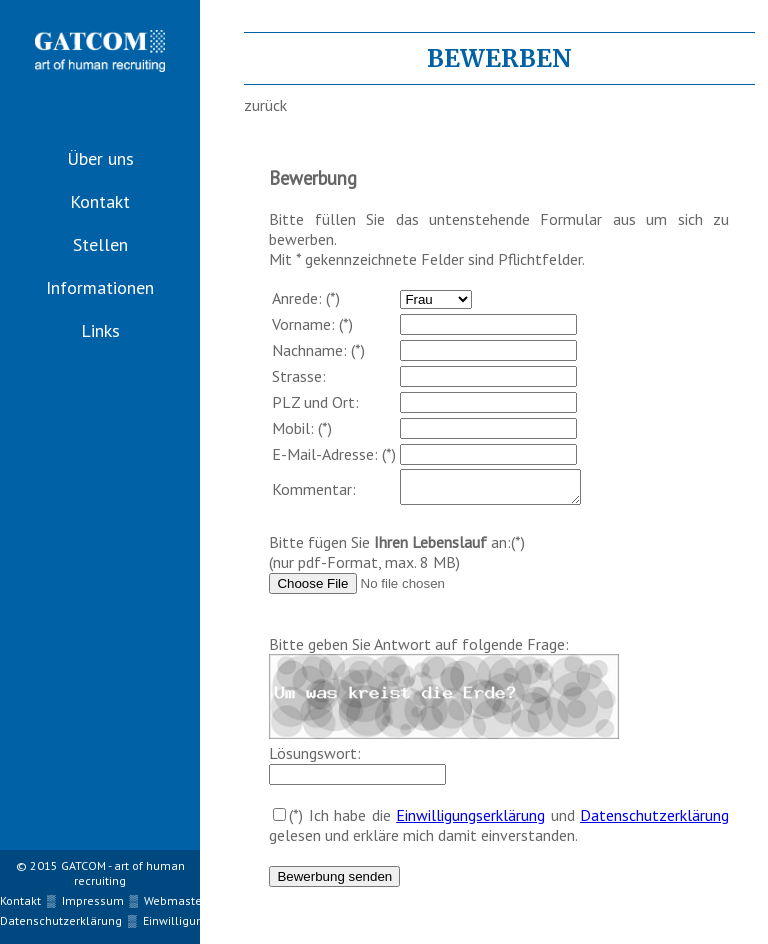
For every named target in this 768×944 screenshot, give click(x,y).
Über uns (100, 158)
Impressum (93, 900)
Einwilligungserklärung (470, 821)
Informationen (100, 287)
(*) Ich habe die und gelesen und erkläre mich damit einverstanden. (499, 831)
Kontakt (100, 201)
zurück (265, 105)
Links (100, 330)
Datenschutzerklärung (654, 821)
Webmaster (175, 900)
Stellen (100, 244)
